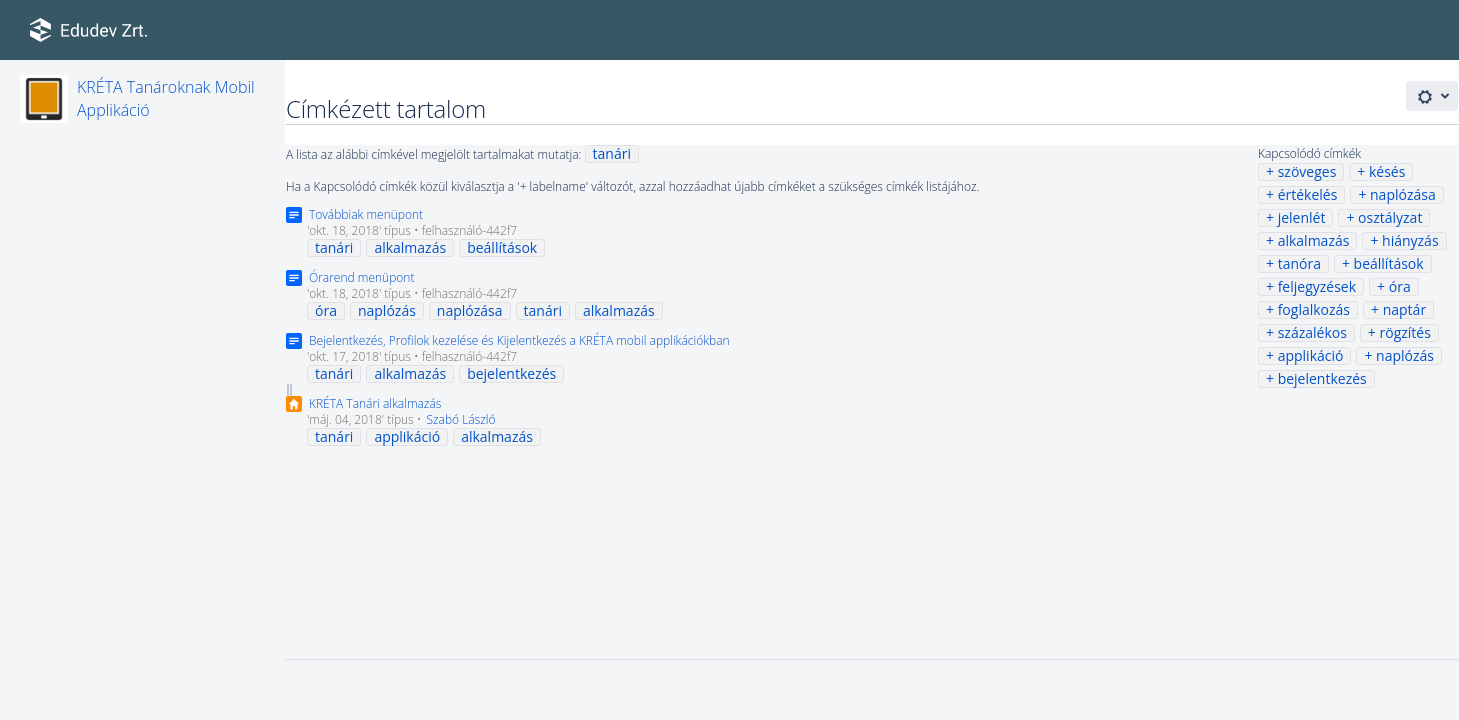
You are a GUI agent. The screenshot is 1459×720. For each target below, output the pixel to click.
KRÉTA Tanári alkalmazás (375, 403)
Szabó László (460, 419)
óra (1400, 286)
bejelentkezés (1322, 378)
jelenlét (1302, 217)
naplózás (1405, 355)
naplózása (1403, 194)
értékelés (1308, 194)
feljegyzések (1317, 286)
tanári (612, 153)
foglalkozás (1314, 309)
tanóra (1299, 263)
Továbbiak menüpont (366, 214)
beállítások (1389, 263)
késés (1387, 171)
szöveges (1307, 171)
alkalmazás (1314, 240)
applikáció (1311, 355)
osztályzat (1390, 217)
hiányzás (1410, 240)
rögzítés (1405, 332)
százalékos (1312, 332)
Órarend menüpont (361, 277)
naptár (1404, 309)
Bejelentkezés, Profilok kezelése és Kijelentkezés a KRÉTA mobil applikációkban (519, 340)
